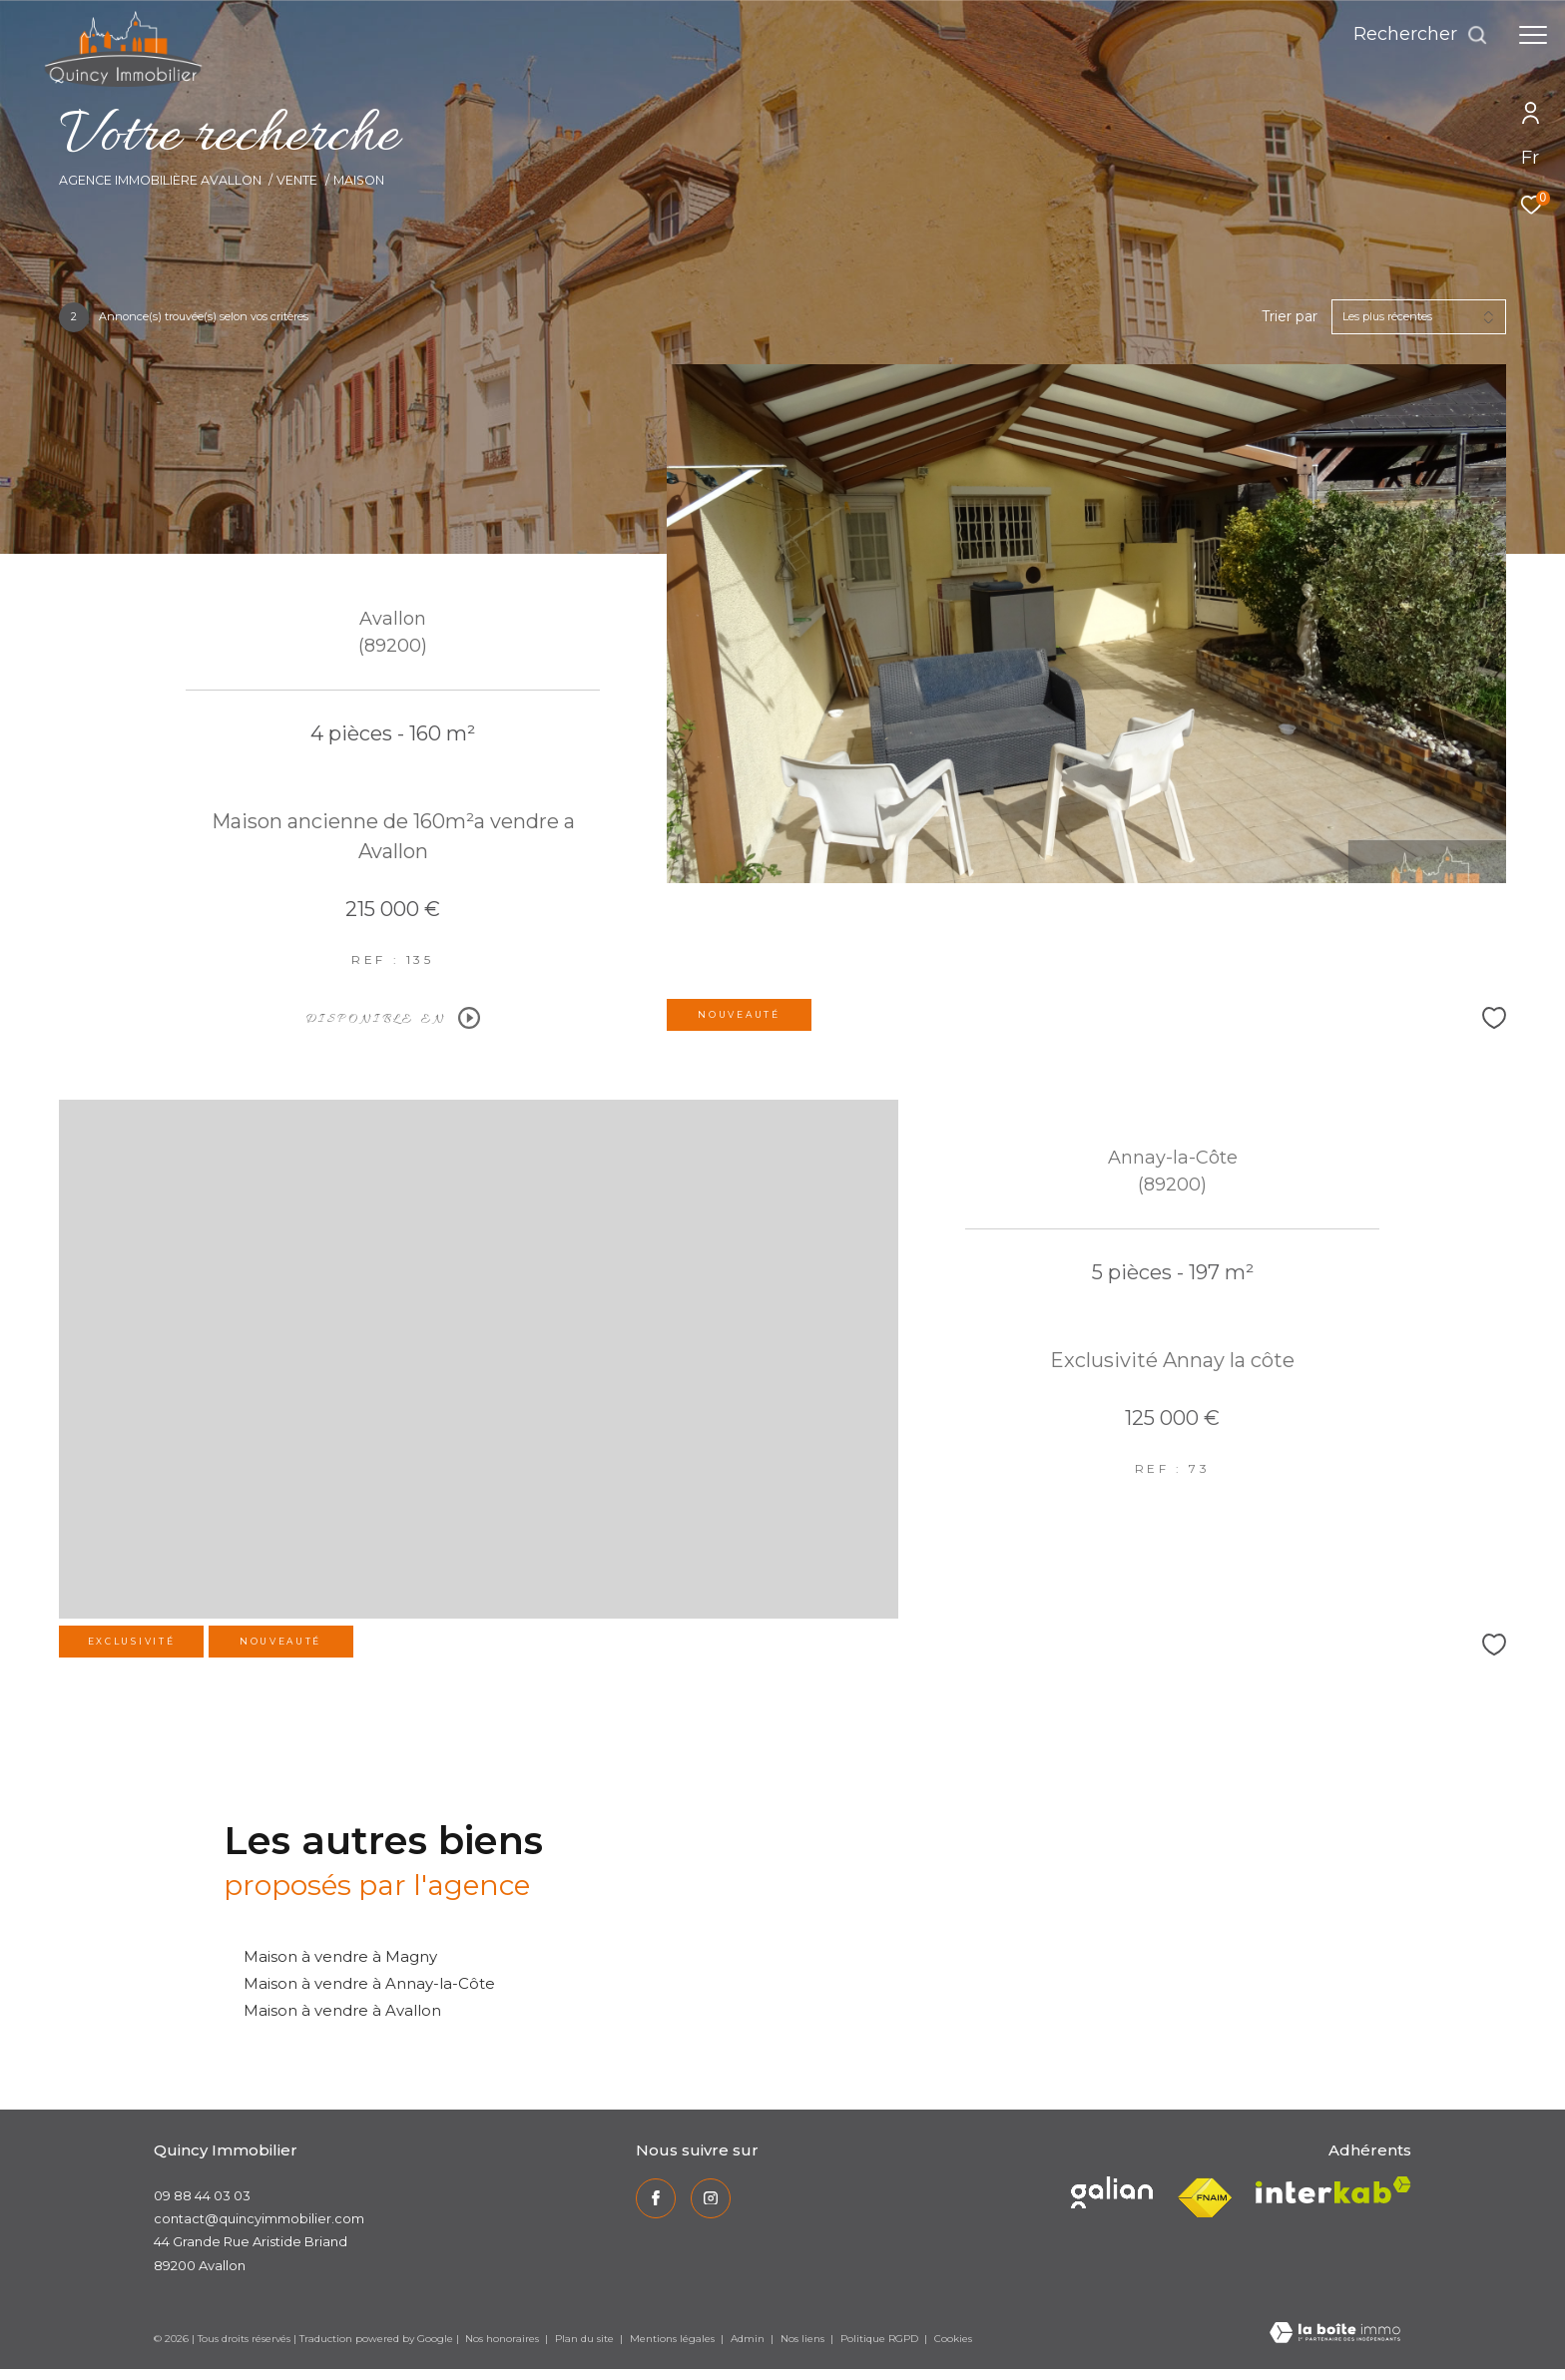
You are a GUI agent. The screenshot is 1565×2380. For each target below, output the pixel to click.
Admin (749, 2338)
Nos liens (804, 2338)
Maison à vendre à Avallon (342, 2010)
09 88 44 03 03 (202, 2195)
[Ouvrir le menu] (1533, 35)
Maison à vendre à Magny (340, 1956)
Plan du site (586, 2338)
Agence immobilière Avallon (160, 180)
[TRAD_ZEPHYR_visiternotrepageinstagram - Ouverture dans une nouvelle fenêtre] (711, 2198)
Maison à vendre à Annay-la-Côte (369, 1983)
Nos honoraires (502, 2338)
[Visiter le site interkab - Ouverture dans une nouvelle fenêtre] (1112, 2192)
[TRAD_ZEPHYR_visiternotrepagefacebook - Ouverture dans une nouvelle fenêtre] (656, 2198)
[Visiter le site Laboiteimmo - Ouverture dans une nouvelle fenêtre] (1335, 2334)
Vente (296, 180)
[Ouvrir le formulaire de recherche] (1420, 35)
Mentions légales (674, 2338)
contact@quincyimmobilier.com (259, 2218)
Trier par (1289, 316)
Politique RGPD (879, 2338)
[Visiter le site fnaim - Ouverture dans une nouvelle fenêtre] (1204, 2198)
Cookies (953, 2339)
